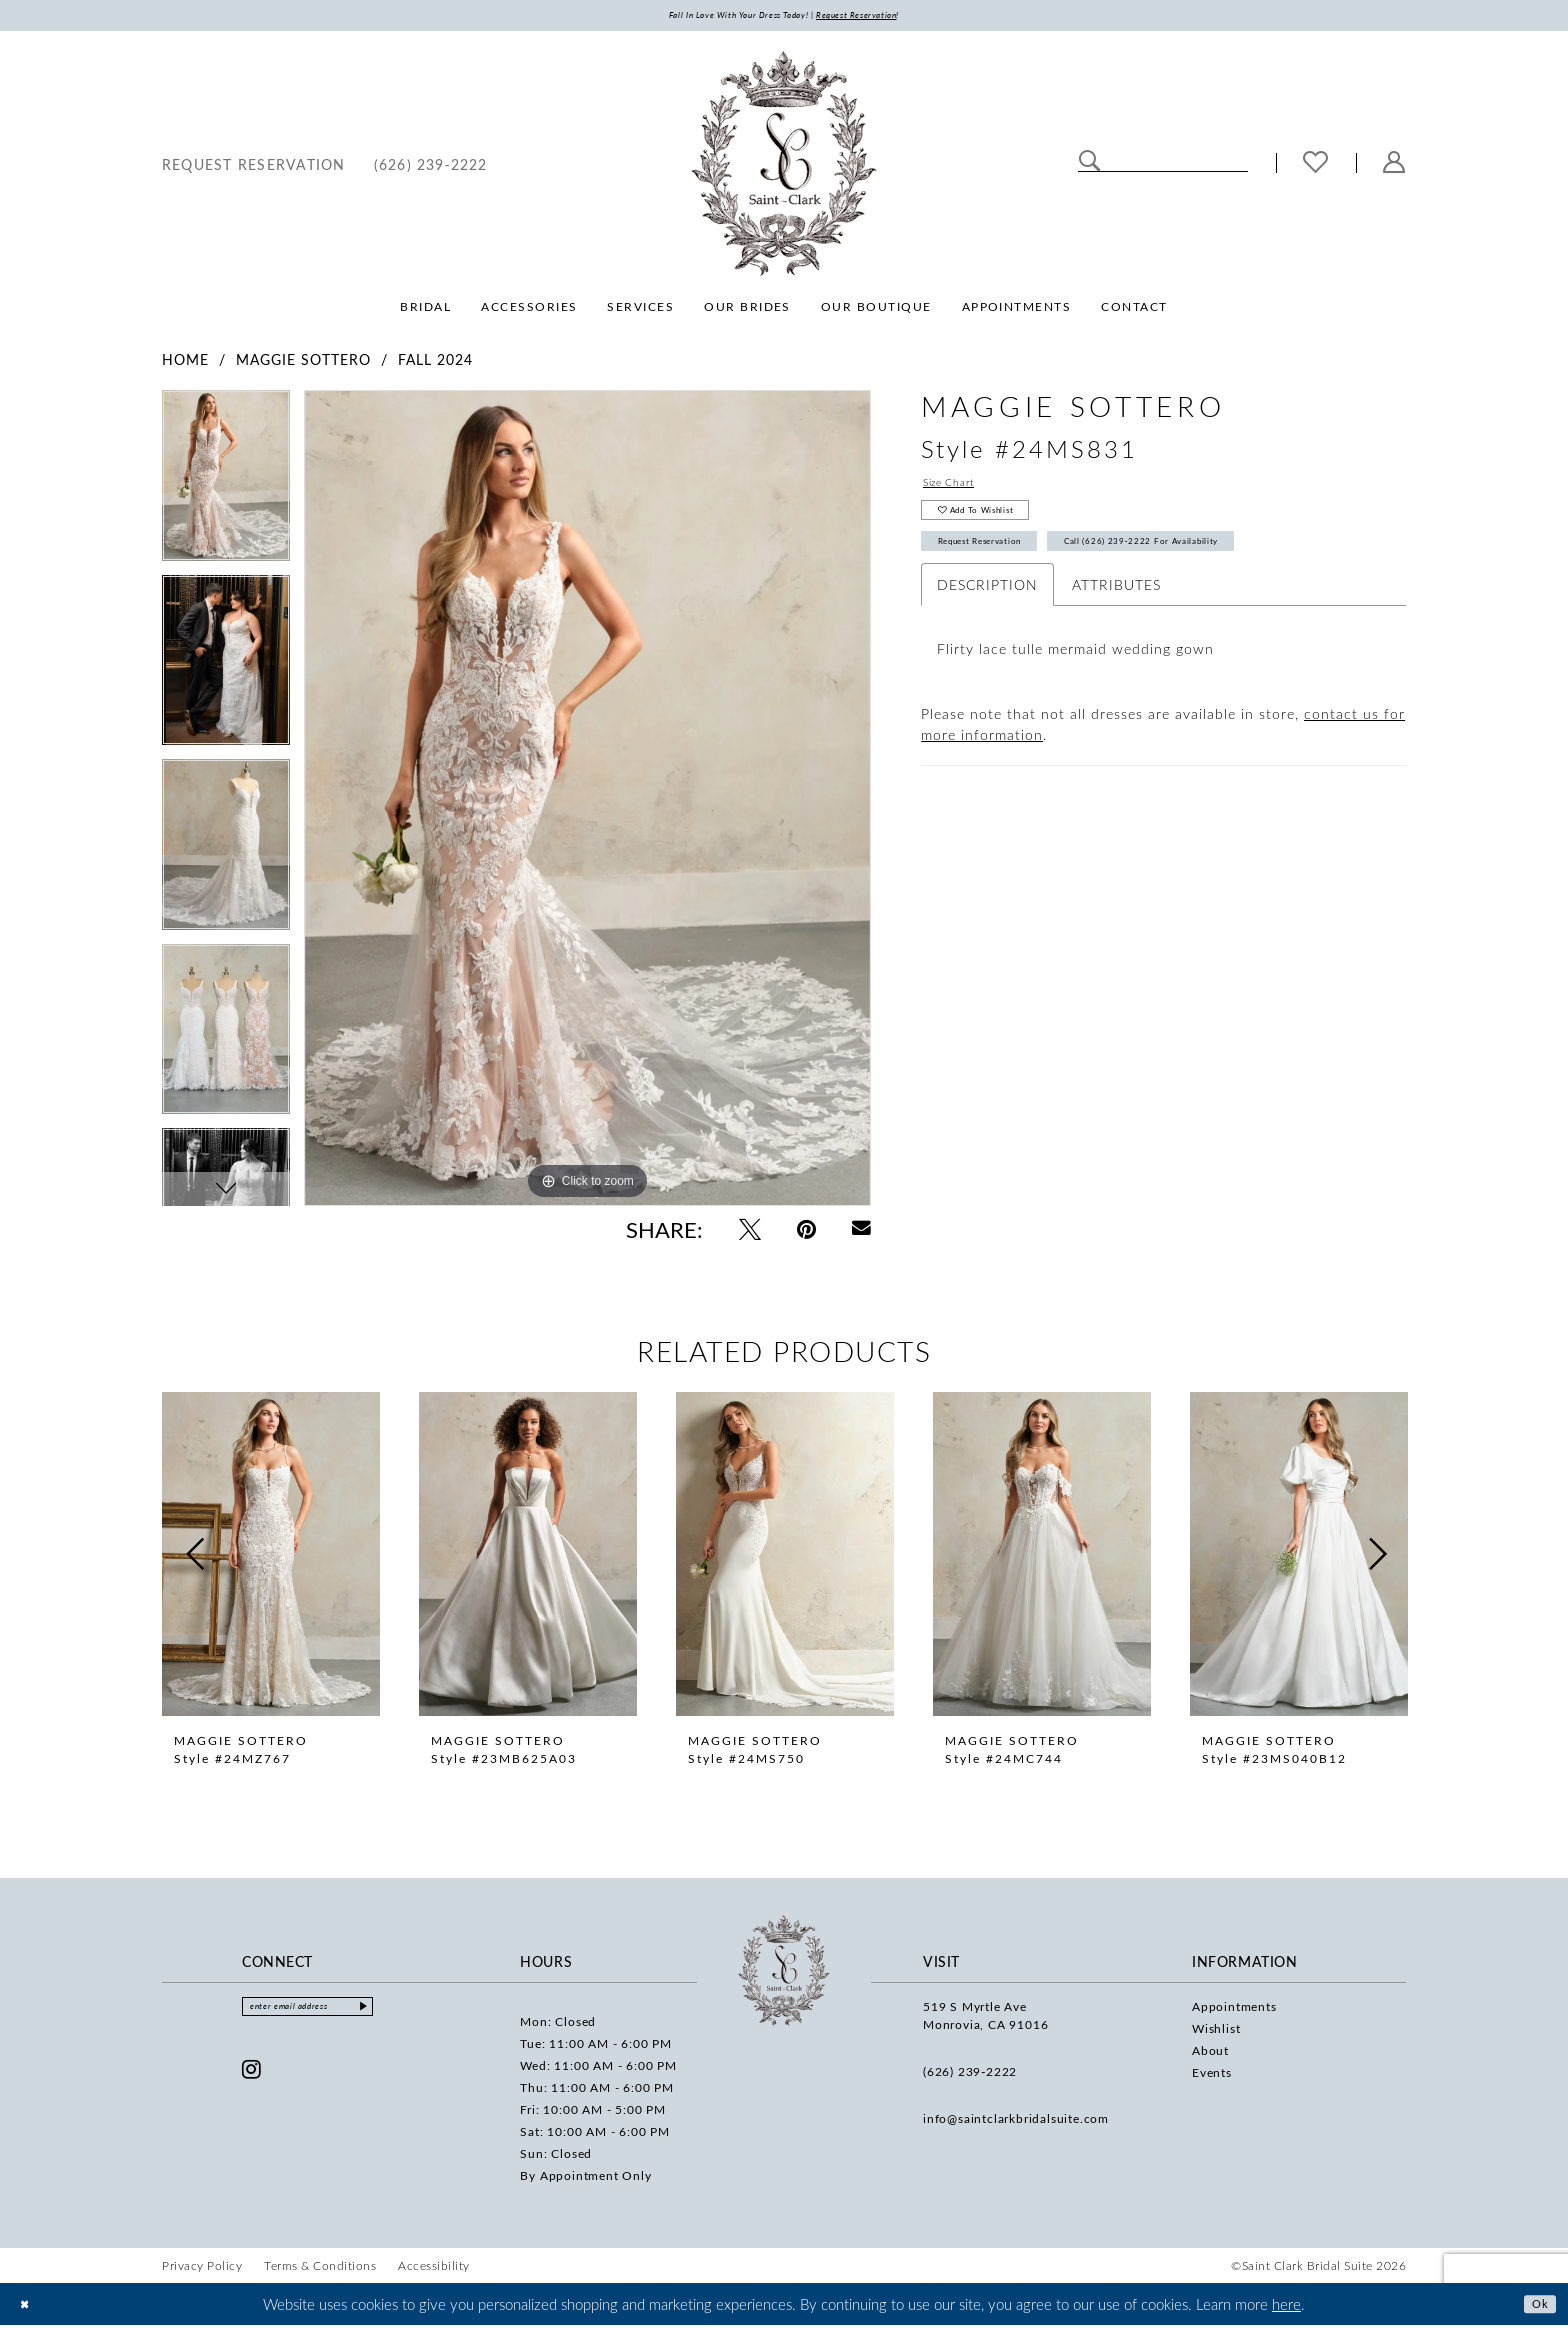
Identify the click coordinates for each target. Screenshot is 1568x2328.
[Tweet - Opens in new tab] (750, 1233)
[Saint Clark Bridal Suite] (784, 168)
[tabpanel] (226, 487)
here (1286, 2307)
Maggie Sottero (303, 364)
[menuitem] (254, 167)
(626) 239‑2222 (970, 2075)
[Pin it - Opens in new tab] (806, 1233)
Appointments (1234, 2010)
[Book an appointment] (254, 167)
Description (987, 619)
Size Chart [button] (958, 491)
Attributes (1116, 619)
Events (1212, 2076)
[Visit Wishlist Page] (1316, 168)
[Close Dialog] (29, 2306)
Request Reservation (1007, 572)
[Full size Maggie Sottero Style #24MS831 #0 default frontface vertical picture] (587, 802)
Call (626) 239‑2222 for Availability (1242, 572)
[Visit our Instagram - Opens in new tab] (252, 2080)
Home (185, 364)
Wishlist (1216, 2032)
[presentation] (271, 1558)
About (1210, 2054)
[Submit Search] (1089, 165)
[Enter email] (334, 2014)
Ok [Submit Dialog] (1535, 2306)
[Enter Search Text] (1163, 165)
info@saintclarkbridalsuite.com (1016, 2122)
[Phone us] (431, 167)
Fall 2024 (435, 364)
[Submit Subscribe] (415, 2014)
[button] (1394, 167)
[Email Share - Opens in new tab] (861, 1233)
